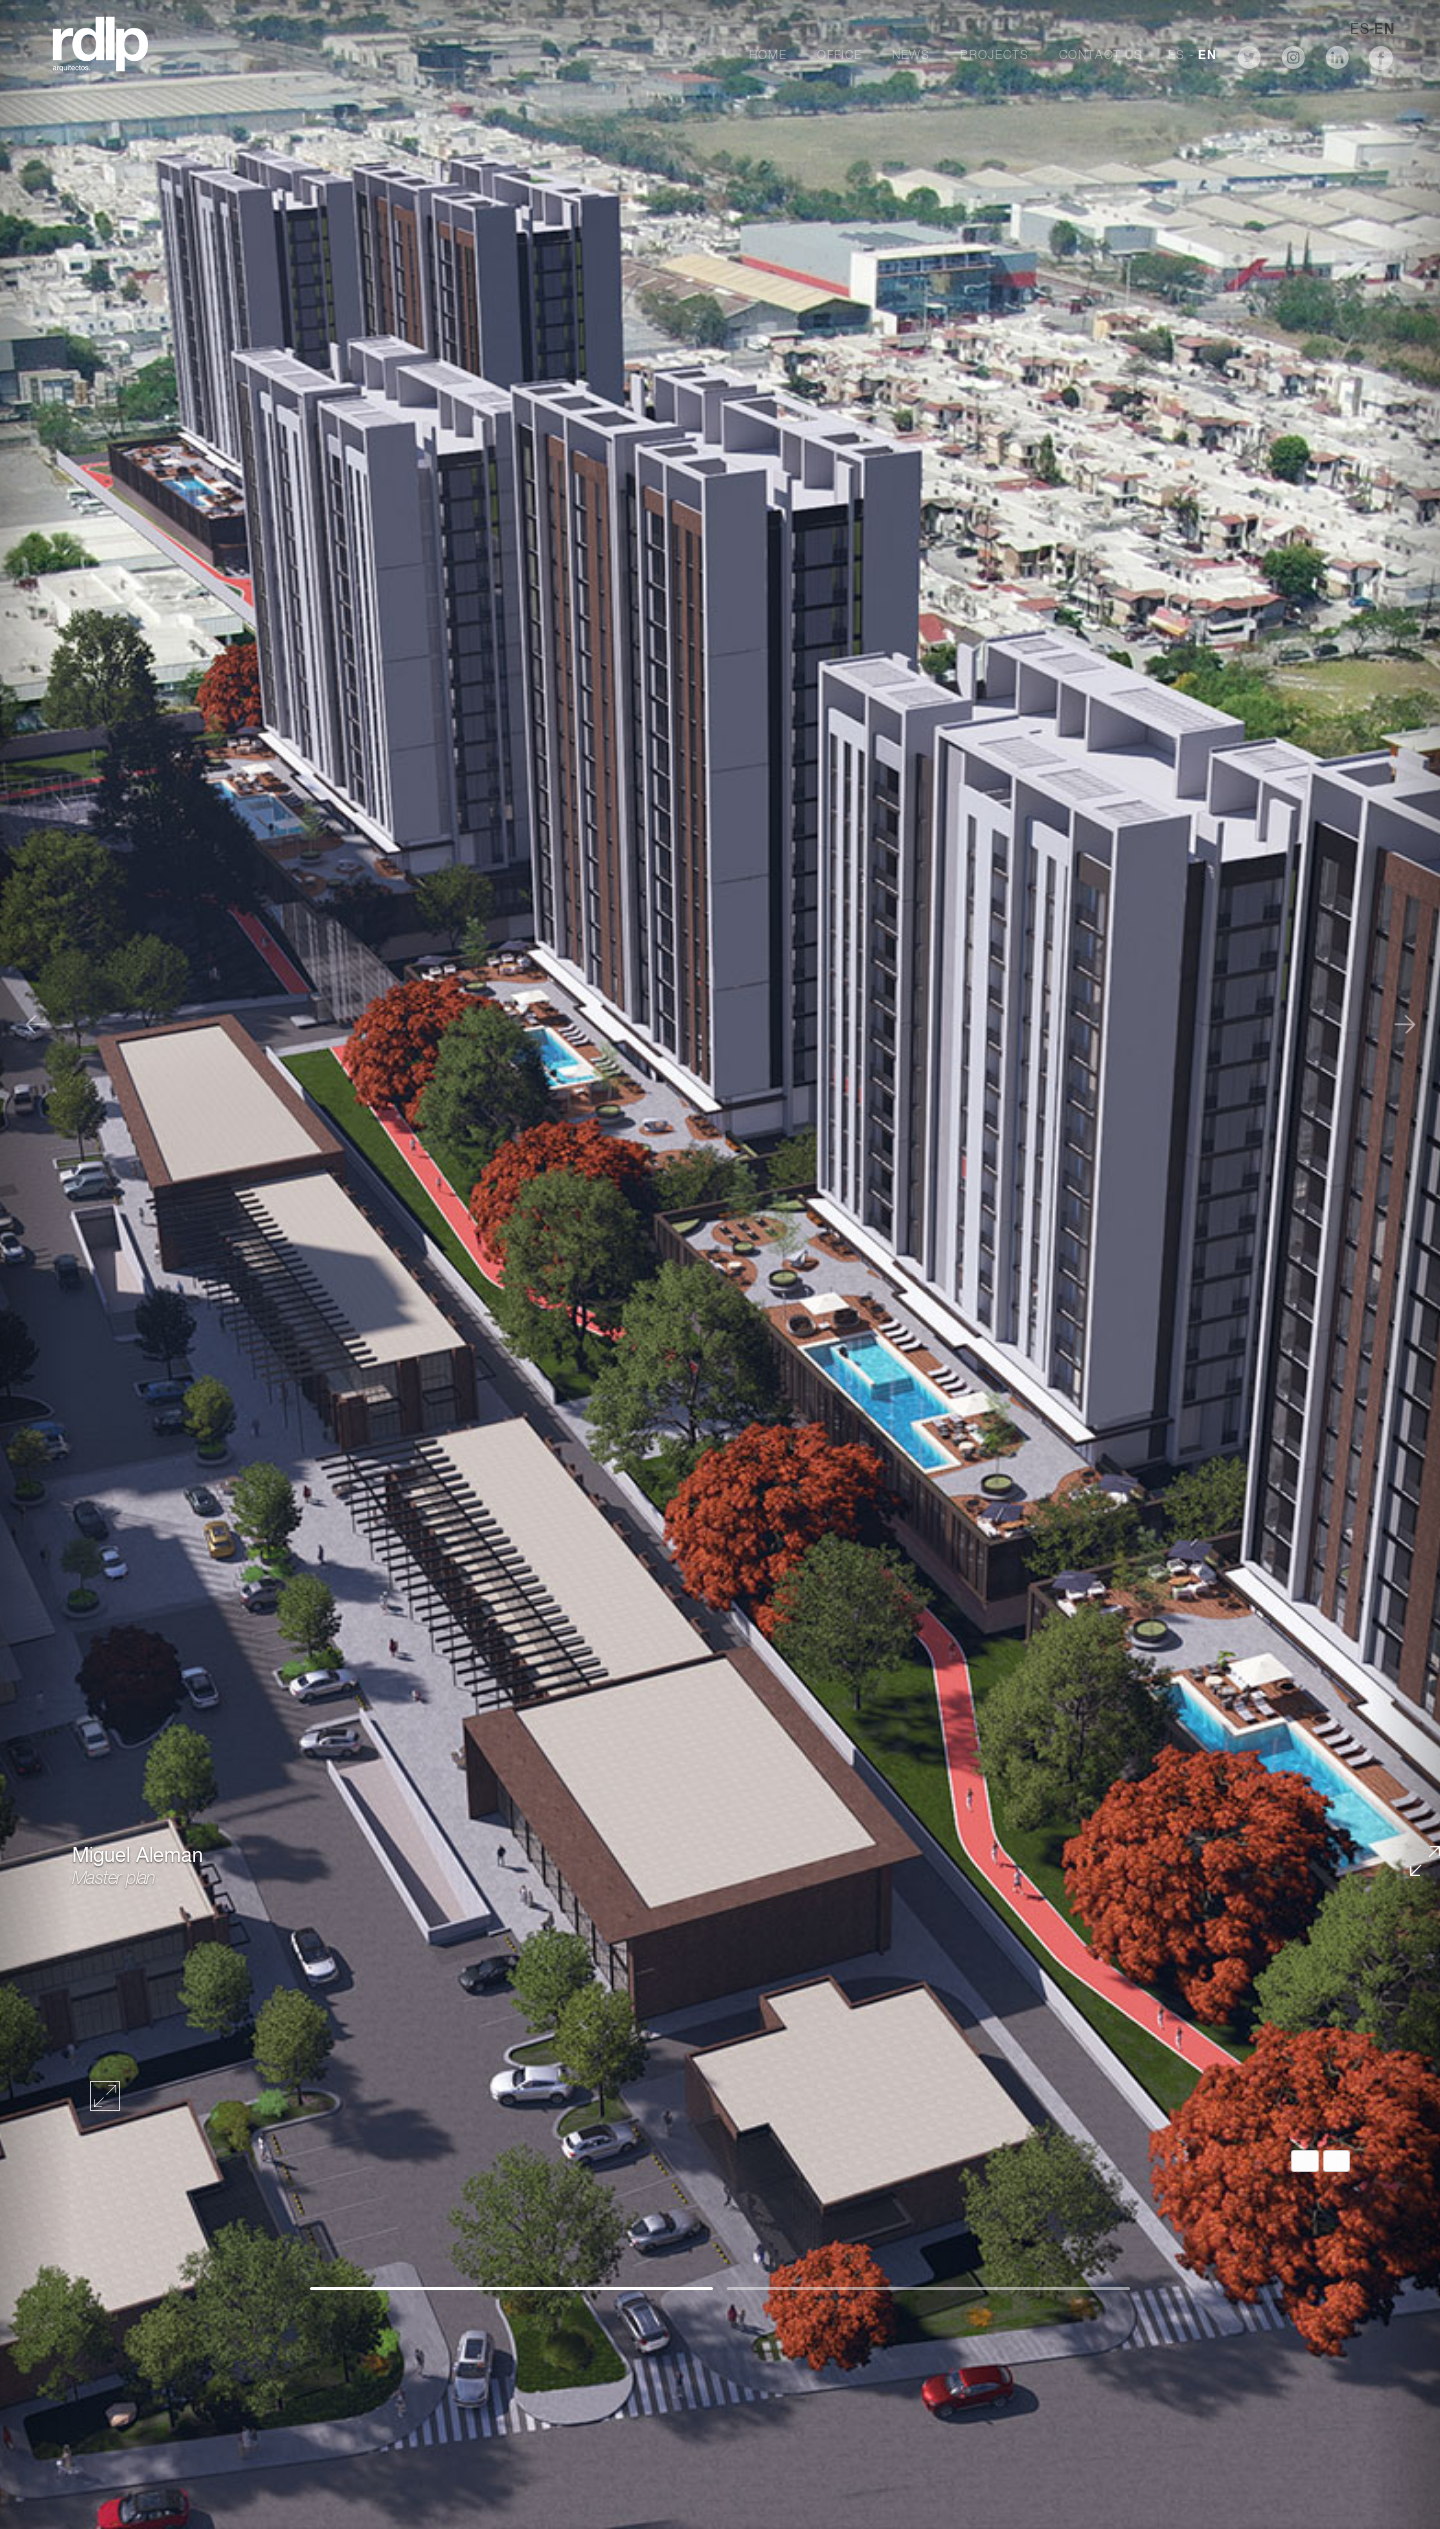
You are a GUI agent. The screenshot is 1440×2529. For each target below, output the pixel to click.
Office (839, 56)
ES (1176, 56)
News (911, 56)
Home (768, 56)
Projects (994, 56)
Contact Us (1101, 56)
